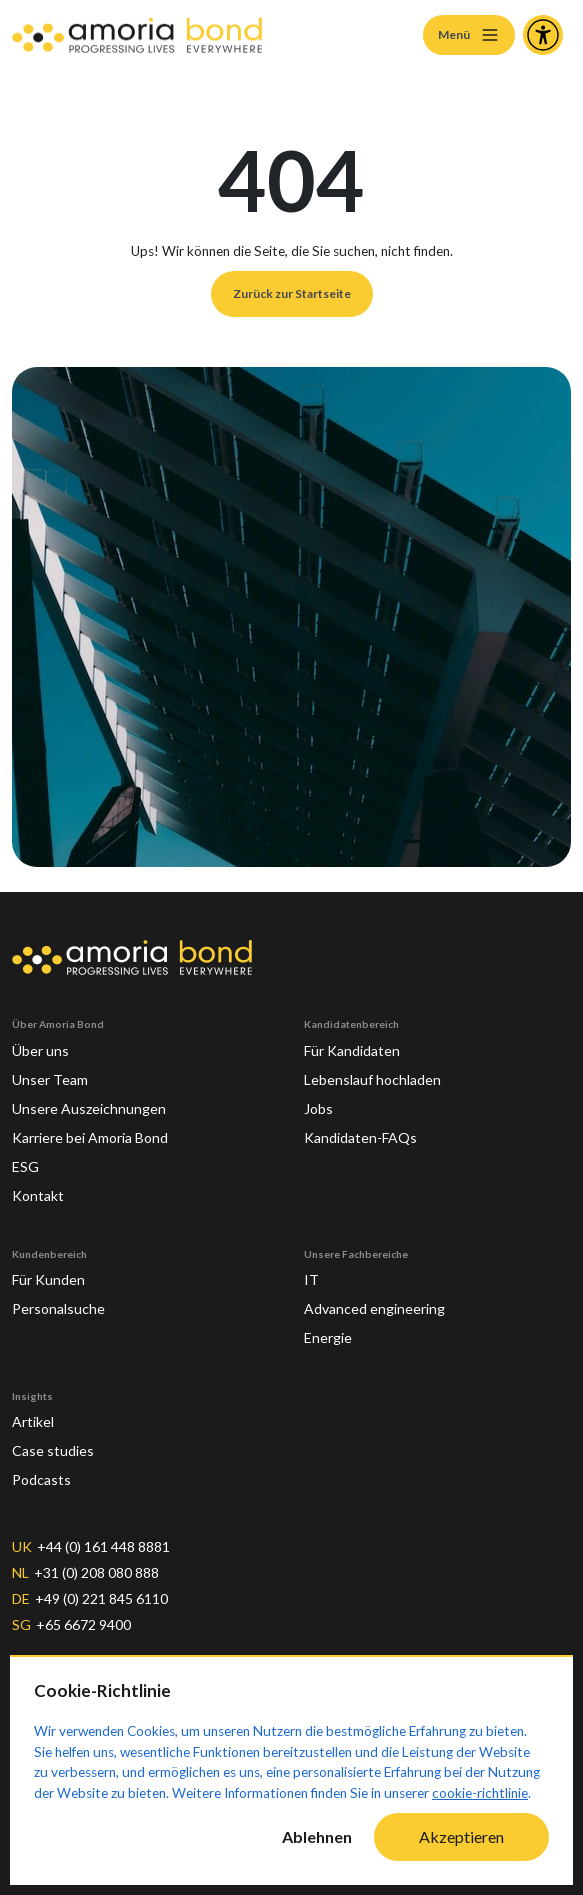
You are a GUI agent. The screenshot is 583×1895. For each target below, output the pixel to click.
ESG (26, 1156)
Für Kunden (50, 1270)
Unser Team (52, 1069)
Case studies (54, 1441)
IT (312, 1270)
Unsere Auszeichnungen (91, 1098)
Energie (330, 1328)
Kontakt (40, 1185)
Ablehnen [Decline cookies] (317, 1836)
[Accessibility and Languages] (543, 35)
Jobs (319, 1098)
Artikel (35, 1412)
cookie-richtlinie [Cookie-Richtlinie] (480, 1793)
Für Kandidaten (355, 1040)
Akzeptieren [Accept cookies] (461, 1836)
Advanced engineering (378, 1299)
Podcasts (43, 1470)
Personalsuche (61, 1299)
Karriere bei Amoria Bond (97, 1127)
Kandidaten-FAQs (364, 1127)
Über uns (41, 1040)
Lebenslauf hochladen (376, 1069)
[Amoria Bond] (137, 35)
